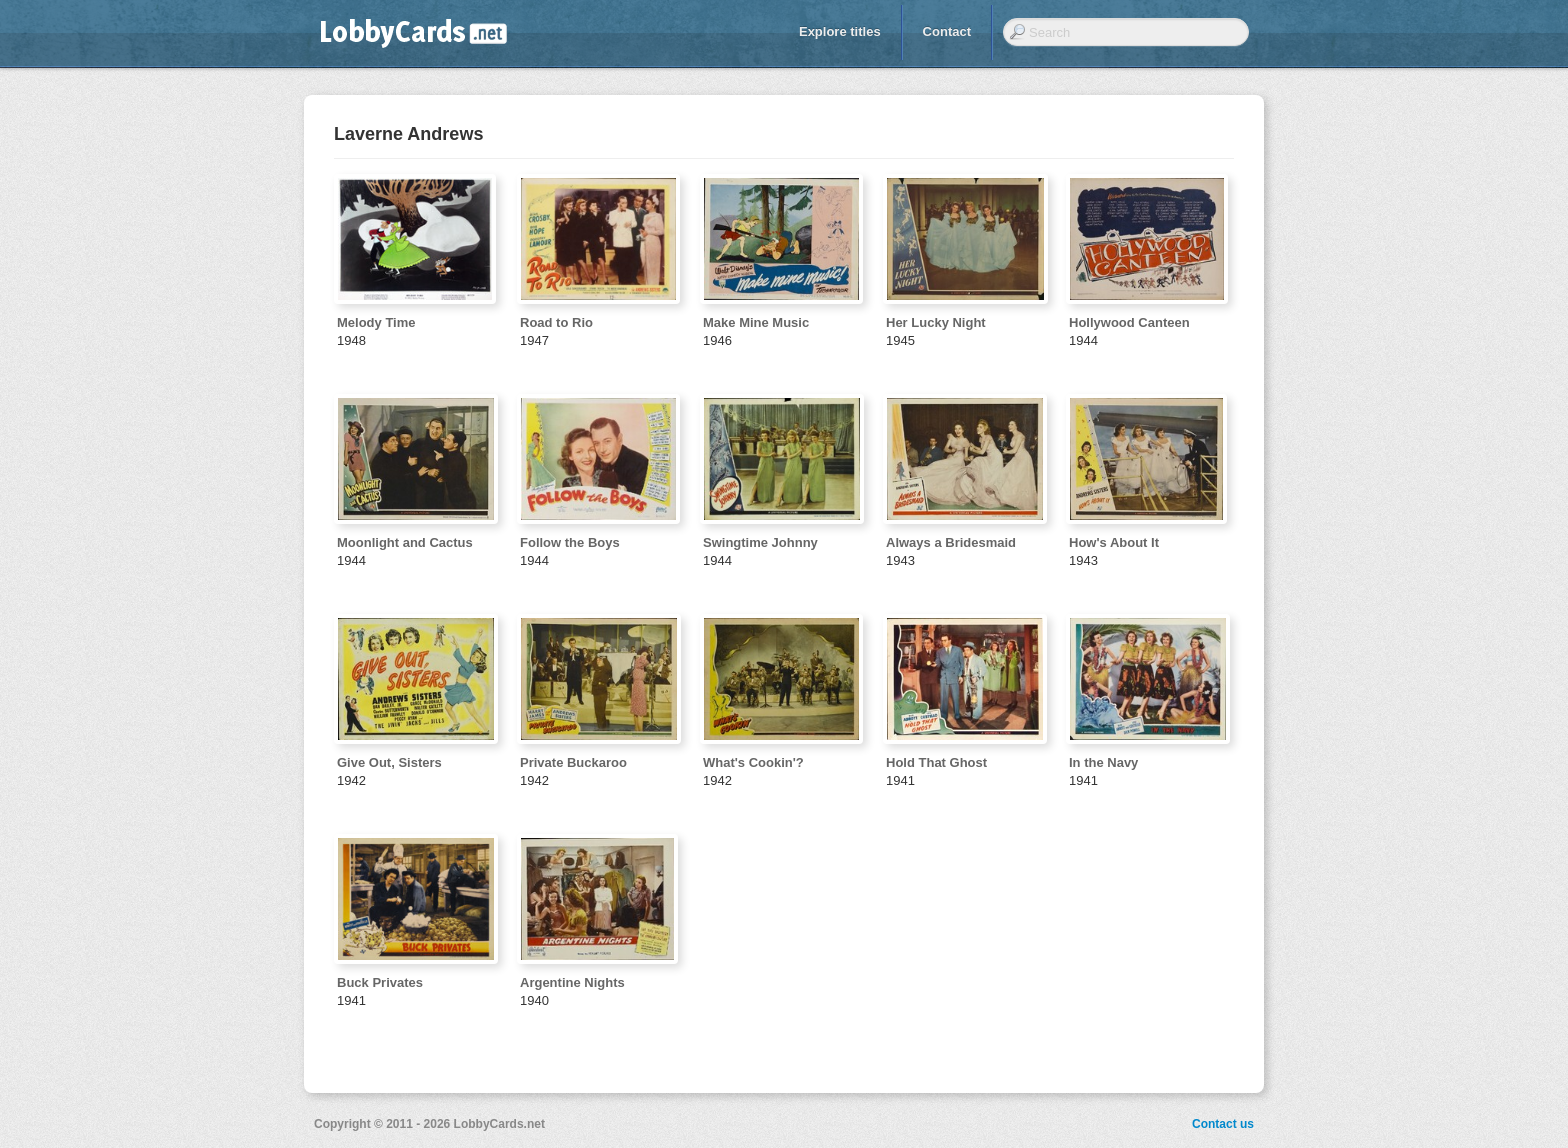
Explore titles (840, 31)
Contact (947, 31)
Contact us (1223, 1124)
